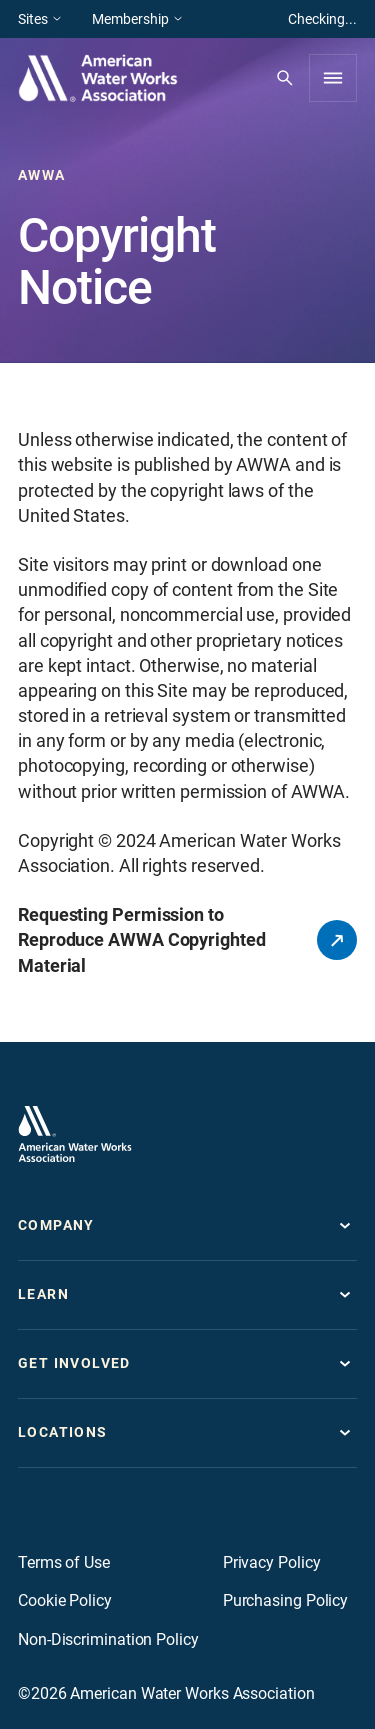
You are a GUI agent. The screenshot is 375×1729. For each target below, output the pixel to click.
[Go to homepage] (75, 1134)
